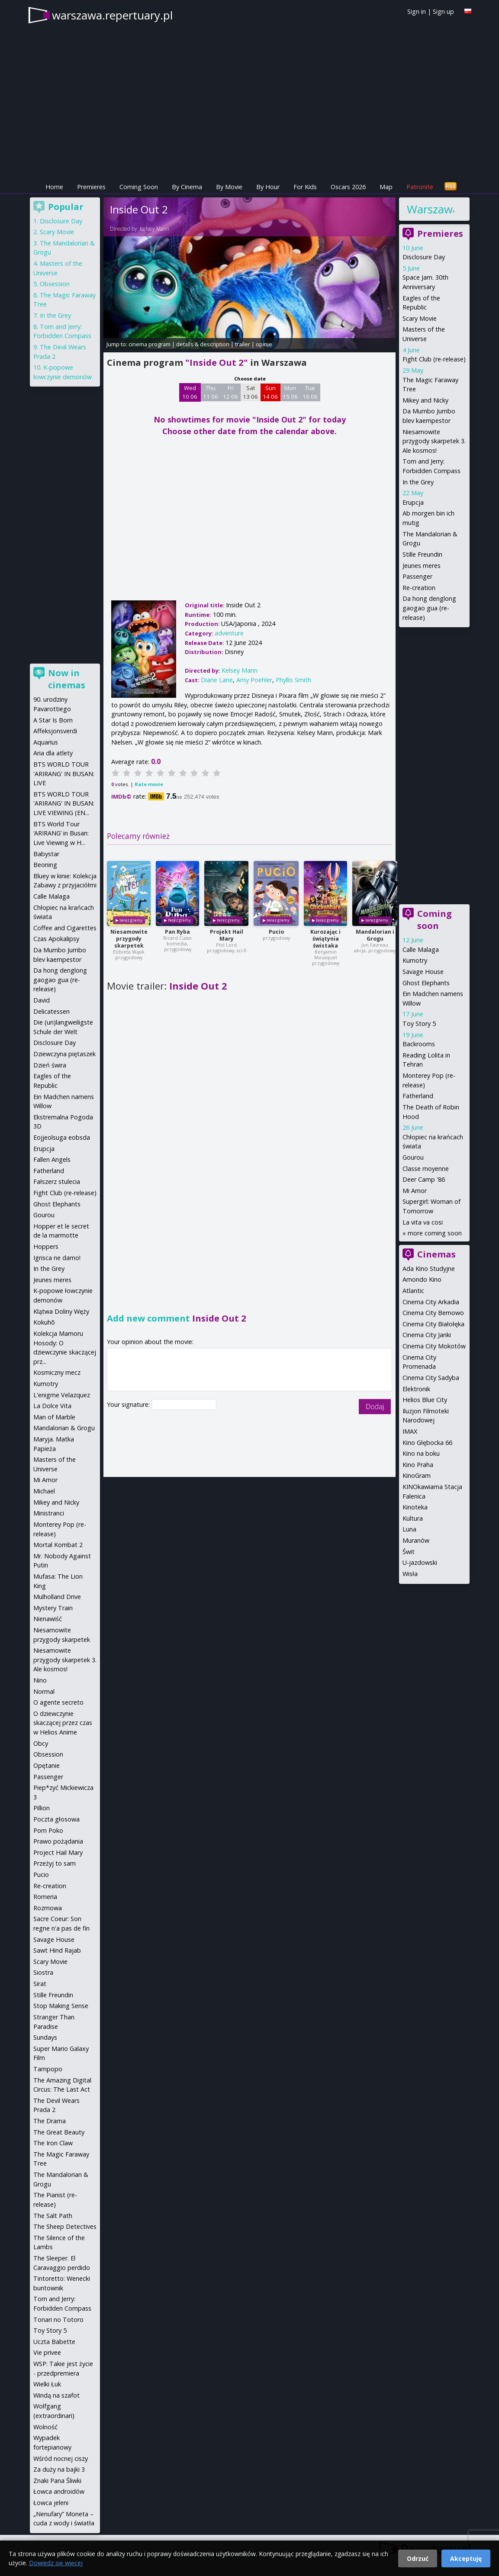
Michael (44, 1491)
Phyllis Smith (293, 680)
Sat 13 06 (250, 392)
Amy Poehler (254, 680)
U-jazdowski (419, 1562)
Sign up (443, 11)
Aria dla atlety (53, 753)
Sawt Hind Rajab (57, 1950)
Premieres (91, 187)
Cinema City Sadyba (430, 1377)
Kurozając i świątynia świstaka (325, 938)
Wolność (45, 2427)
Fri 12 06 (230, 392)
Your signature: (129, 1404)
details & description (202, 344)
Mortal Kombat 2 (58, 1545)
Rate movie (149, 784)
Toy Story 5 (419, 1023)
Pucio (276, 931)
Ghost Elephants (426, 983)
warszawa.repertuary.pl (112, 15)
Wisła (410, 1574)
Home (54, 187)
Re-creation (418, 588)
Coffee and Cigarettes (65, 928)
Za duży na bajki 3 (59, 2469)
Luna (409, 1529)
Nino (40, 1680)
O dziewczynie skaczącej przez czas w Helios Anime (62, 1722)
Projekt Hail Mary (226, 935)
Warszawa (430, 209)
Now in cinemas (66, 679)
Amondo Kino (421, 1279)
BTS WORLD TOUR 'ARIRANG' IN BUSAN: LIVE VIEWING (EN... (63, 803)
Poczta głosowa (56, 1819)
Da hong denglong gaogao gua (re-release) (429, 607)
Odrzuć (417, 2558)
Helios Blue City (424, 1400)
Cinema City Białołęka (433, 1324)
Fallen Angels (52, 1159)
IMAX (409, 1431)
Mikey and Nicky (425, 400)
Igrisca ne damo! (56, 1258)
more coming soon (435, 1233)
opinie (264, 344)
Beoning (45, 865)
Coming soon (434, 920)
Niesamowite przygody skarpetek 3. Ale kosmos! (434, 441)
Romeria (45, 1897)
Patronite (419, 187)
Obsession (55, 284)
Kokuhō (44, 1322)
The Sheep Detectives (65, 2226)
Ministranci (48, 1513)
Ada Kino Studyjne (428, 1268)
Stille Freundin (422, 554)
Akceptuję (466, 2558)
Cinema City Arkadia (430, 1302)
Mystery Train (53, 1608)
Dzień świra (49, 1065)
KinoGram (416, 1475)
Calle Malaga (420, 949)
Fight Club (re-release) (434, 359)
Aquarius (45, 742)
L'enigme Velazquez (61, 1395)
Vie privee (47, 2352)
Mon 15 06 (290, 392)
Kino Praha (417, 1464)
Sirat (39, 1984)
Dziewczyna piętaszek (64, 1054)
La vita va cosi (422, 1222)
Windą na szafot (56, 2395)
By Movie (229, 187)
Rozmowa (47, 1908)
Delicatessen (51, 1011)
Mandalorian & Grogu (64, 1428)
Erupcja (413, 502)
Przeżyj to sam (54, 1863)
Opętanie (46, 1765)
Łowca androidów (58, 2491)
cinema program (150, 344)
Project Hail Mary (58, 1852)
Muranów (415, 1540)
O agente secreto (58, 1702)
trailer (242, 344)
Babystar (46, 854)
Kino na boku (421, 1453)
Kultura (412, 1518)
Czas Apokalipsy (56, 939)
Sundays (45, 2037)
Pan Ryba (177, 931)
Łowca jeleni (50, 2503)
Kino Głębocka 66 (427, 1442)
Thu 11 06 (210, 392)
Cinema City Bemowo (433, 1313)
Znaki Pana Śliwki (57, 2480)
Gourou (413, 1157)
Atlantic (413, 1290)
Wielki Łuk (47, 2384)
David (41, 1000)
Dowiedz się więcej (56, 2563)
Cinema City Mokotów (434, 1346)
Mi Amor (414, 1190)
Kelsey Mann (154, 228)
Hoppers (45, 1246)
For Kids (305, 187)
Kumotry (414, 960)
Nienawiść (47, 1619)
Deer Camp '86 (423, 1179)
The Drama (49, 2121)
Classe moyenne (425, 1168)
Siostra (43, 1972)
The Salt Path (52, 2216)
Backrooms (418, 1044)
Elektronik (416, 1389)
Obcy (40, 1743)
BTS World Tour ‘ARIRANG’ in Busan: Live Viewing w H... (61, 833)
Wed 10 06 (189, 392)
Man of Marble (54, 1417)
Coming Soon (138, 187)
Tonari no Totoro (58, 2319)
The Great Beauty (58, 2132)
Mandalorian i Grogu (375, 935)
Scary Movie (419, 318)
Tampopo (47, 2069)
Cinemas (436, 1254)
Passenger (417, 576)
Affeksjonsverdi (55, 731)
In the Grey (418, 482)
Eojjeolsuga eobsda (61, 1137)
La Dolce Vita (52, 1406)
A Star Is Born (53, 720)
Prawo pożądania (58, 1841)
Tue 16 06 (310, 392)
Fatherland (417, 1096)
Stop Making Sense (60, 2006)
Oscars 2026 (348, 187)
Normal (44, 1691)
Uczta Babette (54, 2341)
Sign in (416, 11)
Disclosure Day (423, 257)
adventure (229, 633)
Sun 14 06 (270, 392)
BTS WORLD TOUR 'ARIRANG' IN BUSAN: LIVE (63, 773)
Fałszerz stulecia (56, 1181)
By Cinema (187, 187)
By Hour (268, 187)
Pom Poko (48, 1830)
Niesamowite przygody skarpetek (129, 938)
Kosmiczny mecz (56, 1372)
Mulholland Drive (57, 1597)
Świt (408, 1552)
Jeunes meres (421, 565)
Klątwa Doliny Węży (61, 1311)
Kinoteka (415, 1507)
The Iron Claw (53, 2143)
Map (386, 187)
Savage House (423, 971)
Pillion (41, 1808)
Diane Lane (217, 680)
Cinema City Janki (426, 1335)
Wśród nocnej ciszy (60, 2458)
